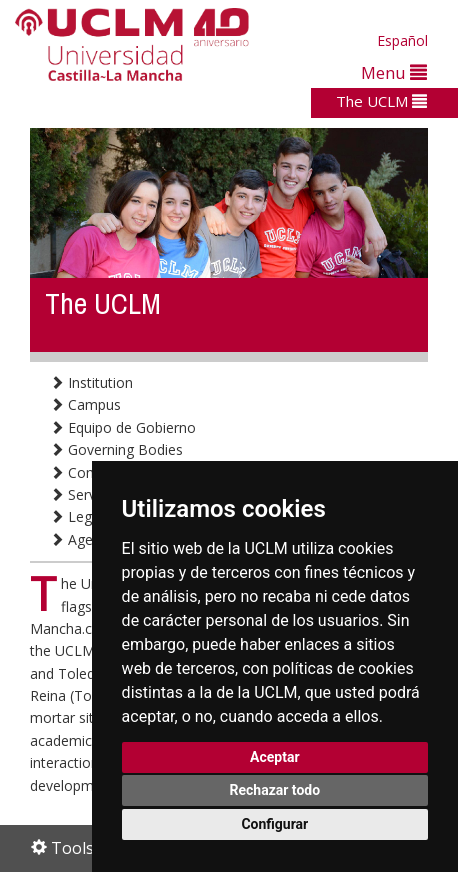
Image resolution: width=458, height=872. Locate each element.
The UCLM (381, 101)
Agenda (83, 539)
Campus (85, 404)
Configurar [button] (274, 824)
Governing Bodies (116, 449)
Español (402, 40)
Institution (91, 382)
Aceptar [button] (275, 757)
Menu (394, 72)
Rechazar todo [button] (274, 790)
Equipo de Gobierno (123, 427)
